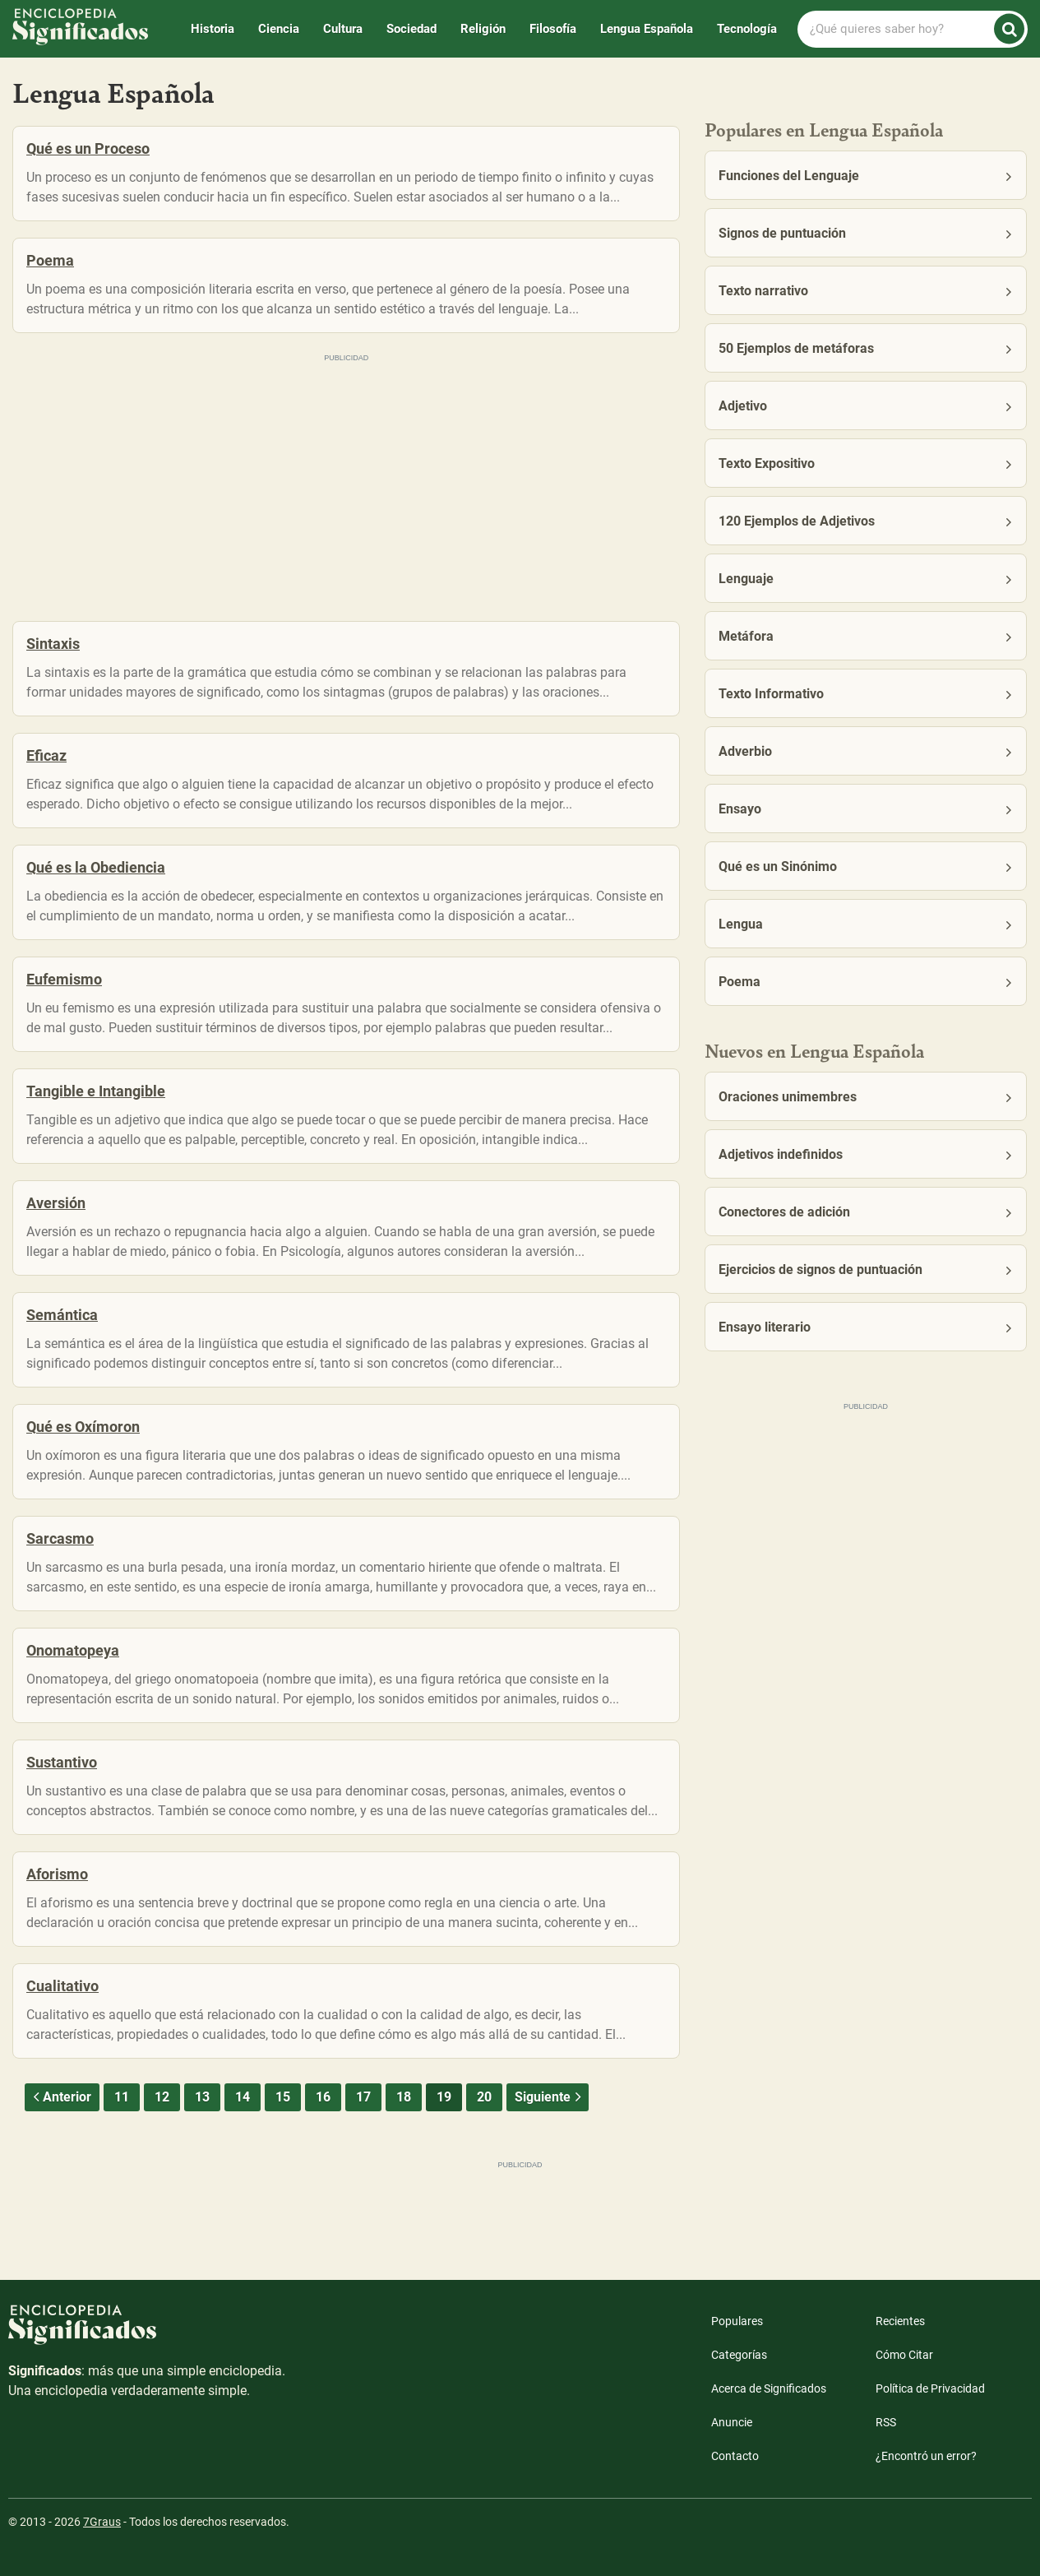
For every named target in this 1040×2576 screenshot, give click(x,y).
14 (242, 2097)
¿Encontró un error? (926, 2455)
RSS (886, 2422)
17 (363, 2097)
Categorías (739, 2354)
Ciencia (278, 28)
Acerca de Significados (768, 2388)
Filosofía (552, 28)
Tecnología (747, 28)
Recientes (900, 2321)
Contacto (735, 2455)
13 (202, 2097)
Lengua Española (646, 28)
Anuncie (731, 2422)
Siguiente (550, 2097)
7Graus (102, 2521)
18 (403, 2097)
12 (162, 2097)
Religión (483, 28)
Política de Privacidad (930, 2388)
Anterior (60, 2097)
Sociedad (411, 28)
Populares (737, 2321)
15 (282, 2097)
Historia (212, 28)
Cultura (343, 28)
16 (323, 2097)
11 (121, 2097)
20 (484, 2097)
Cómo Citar (904, 2354)
